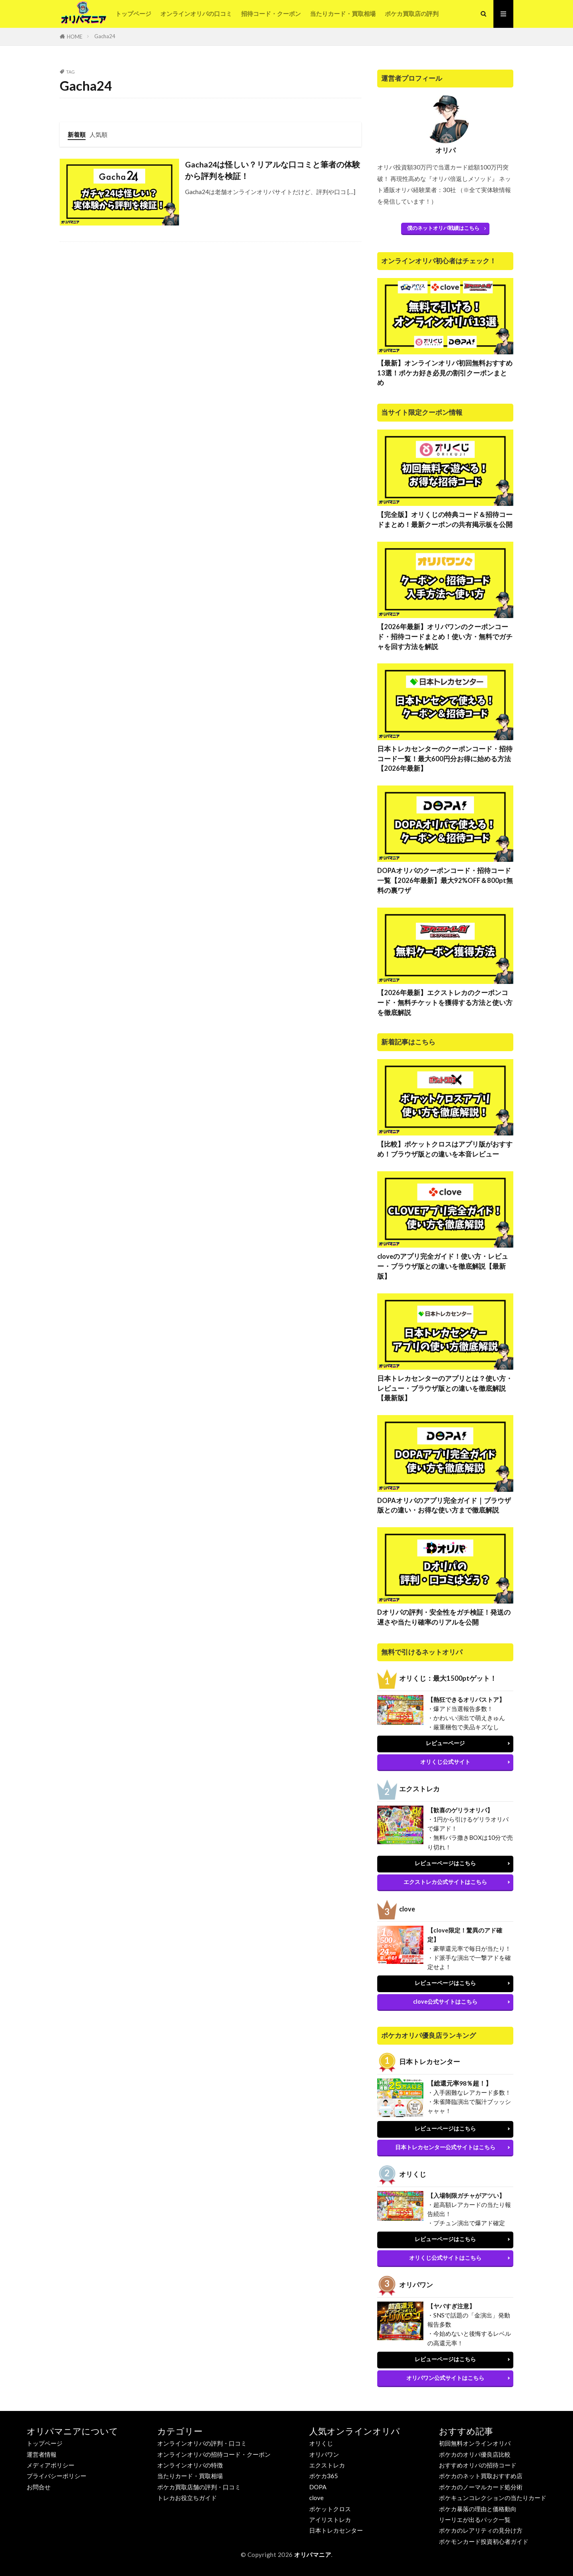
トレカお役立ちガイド (187, 2498)
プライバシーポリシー (56, 2476)
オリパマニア (312, 2554)
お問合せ (39, 2487)
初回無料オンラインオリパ (475, 2443)
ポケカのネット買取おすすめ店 (480, 2476)
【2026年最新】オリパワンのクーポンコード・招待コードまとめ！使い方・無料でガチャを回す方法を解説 (445, 637)
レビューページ (445, 1743)
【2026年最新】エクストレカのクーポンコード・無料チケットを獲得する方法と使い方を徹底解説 (445, 1003)
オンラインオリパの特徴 (190, 2465)
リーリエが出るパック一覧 (475, 2520)
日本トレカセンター (336, 2530)
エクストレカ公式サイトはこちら (445, 1881)
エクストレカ (327, 2465)
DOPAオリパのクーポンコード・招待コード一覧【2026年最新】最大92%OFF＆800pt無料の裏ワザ (445, 880)
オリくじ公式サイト (445, 1761)
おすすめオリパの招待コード (477, 2465)
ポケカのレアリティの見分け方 (480, 2530)
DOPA (317, 2487)
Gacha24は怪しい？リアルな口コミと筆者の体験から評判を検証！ (272, 170)
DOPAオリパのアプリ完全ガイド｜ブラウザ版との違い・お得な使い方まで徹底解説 (444, 1505)
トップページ (133, 13)
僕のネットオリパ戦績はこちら (443, 228)
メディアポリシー (50, 2465)
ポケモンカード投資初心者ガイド (483, 2542)
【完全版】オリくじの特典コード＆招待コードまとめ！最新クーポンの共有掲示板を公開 (445, 520)
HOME (74, 36)
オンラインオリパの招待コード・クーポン (214, 2454)
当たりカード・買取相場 (343, 13)
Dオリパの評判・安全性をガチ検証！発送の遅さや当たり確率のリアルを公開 (444, 1617)
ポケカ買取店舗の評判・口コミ (199, 2487)
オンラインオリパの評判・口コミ (202, 2443)
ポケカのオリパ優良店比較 (475, 2454)
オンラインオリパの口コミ (196, 13)
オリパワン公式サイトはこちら (445, 2377)
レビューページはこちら (445, 1863)
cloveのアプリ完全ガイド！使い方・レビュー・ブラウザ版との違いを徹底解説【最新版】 (442, 1266)
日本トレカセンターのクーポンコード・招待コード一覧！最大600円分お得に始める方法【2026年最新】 (445, 759)
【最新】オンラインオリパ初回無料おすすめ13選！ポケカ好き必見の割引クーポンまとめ (445, 373)
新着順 (77, 134)
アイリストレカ (330, 2520)
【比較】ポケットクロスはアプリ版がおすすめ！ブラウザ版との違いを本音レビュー (445, 1149)
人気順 (98, 134)
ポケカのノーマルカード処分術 (480, 2487)
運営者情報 (42, 2454)
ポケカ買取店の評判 (412, 13)
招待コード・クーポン (271, 13)
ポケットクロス (330, 2509)
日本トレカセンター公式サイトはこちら (445, 2147)
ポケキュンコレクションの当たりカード (492, 2498)
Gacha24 (104, 36)
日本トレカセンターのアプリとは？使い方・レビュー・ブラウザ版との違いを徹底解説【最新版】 (445, 1388)
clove (316, 2498)
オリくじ (321, 2443)
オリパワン (324, 2454)
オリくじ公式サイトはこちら (445, 2257)
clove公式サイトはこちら (445, 2001)
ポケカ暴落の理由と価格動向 (477, 2509)
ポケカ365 (323, 2476)
